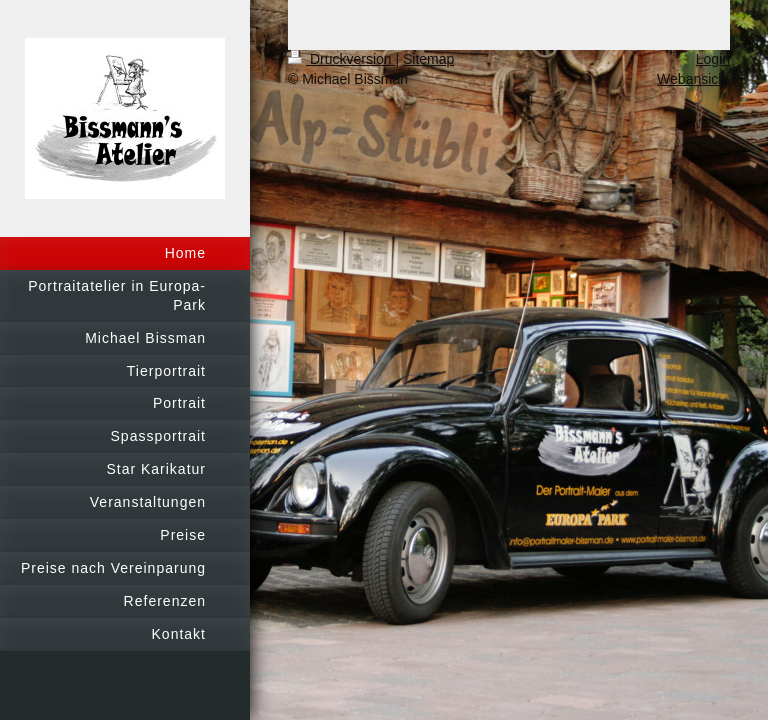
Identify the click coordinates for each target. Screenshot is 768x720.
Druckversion (341, 59)
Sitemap (428, 59)
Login (713, 59)
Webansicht (693, 79)
